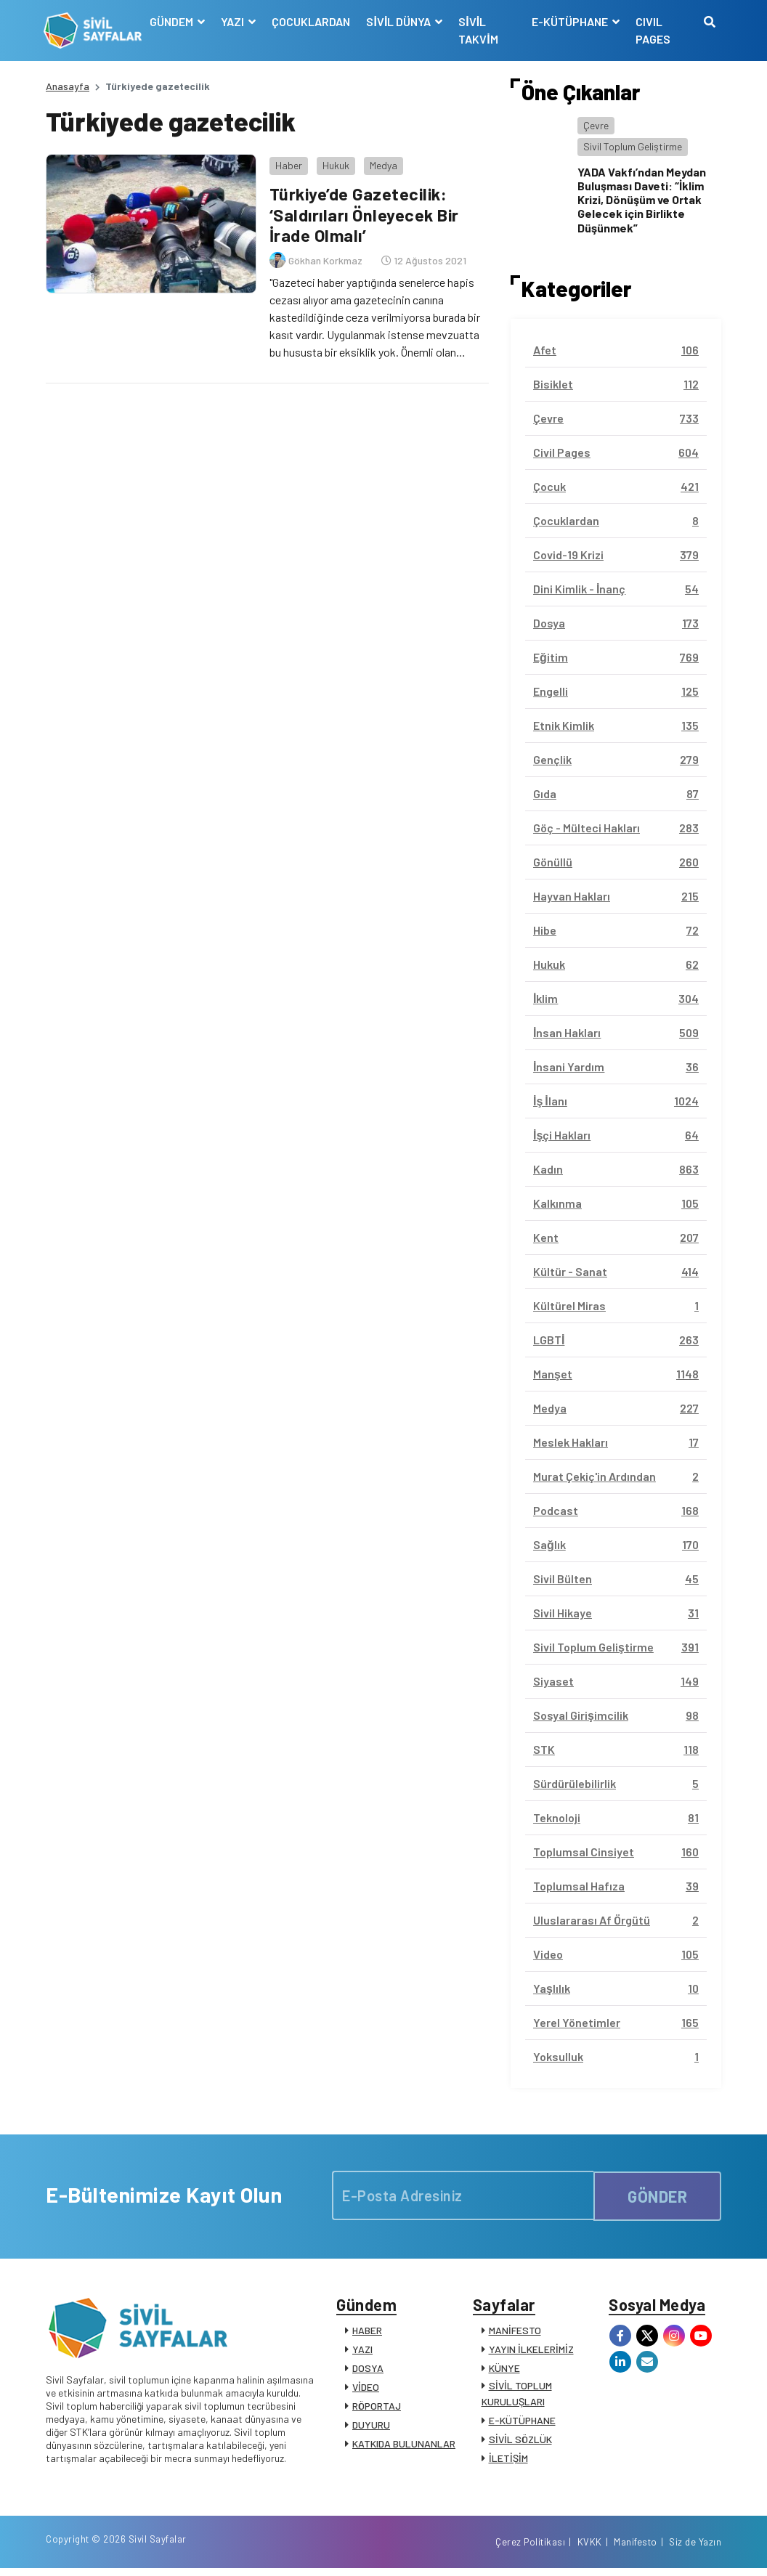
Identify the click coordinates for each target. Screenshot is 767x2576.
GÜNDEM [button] (175, 21)
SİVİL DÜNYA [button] (401, 21)
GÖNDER (657, 2194)
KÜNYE (504, 2370)
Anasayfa (67, 86)
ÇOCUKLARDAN (313, 21)
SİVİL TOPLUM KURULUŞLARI (517, 2395)
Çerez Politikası (530, 2549)
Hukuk (333, 163)
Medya (381, 163)
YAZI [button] (235, 21)
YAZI (362, 2351)
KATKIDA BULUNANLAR (403, 2445)
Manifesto (635, 2549)
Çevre (596, 125)
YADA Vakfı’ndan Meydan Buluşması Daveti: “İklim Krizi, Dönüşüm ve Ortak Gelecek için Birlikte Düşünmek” (641, 200)
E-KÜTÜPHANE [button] (570, 21)
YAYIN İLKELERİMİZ (531, 2351)
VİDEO (365, 2389)
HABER (367, 2332)
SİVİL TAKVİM (479, 30)
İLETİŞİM (508, 2460)
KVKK (589, 2549)
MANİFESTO (515, 2332)
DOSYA (368, 2370)
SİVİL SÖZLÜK (520, 2441)
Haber (286, 163)
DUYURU (371, 2427)
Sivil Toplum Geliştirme (632, 146)
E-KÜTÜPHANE (522, 2422)
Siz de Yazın (695, 2549)
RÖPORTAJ (376, 2408)
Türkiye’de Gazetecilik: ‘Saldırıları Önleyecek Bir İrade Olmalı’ (364, 212)
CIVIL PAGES (652, 30)
